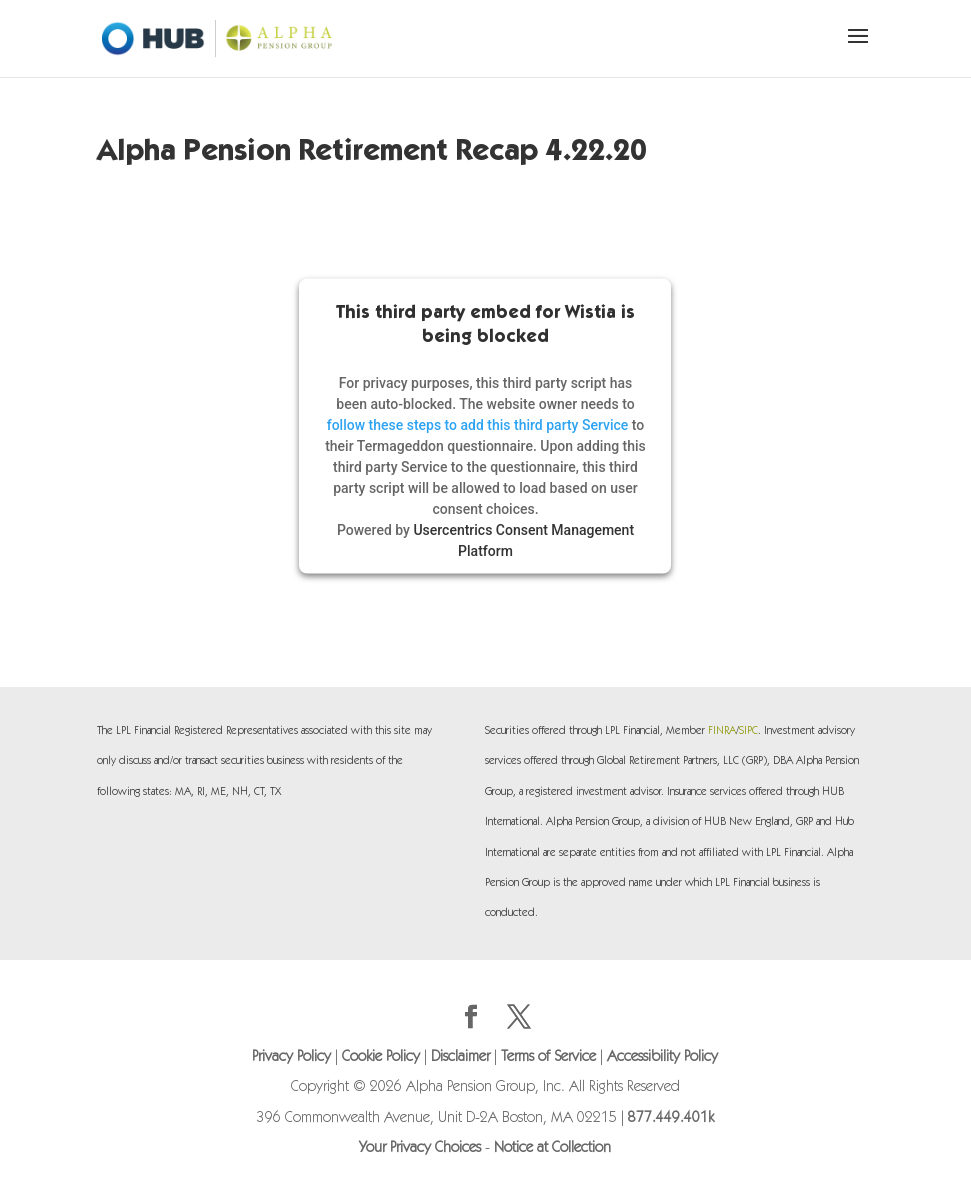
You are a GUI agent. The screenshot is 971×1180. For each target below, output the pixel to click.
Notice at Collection (552, 1148)
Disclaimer (460, 1057)
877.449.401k (671, 1118)
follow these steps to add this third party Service (478, 425)
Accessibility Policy (662, 1057)
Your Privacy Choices (420, 1148)
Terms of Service (548, 1057)
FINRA (722, 731)
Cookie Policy (381, 1057)
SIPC (748, 731)
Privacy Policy (291, 1057)
